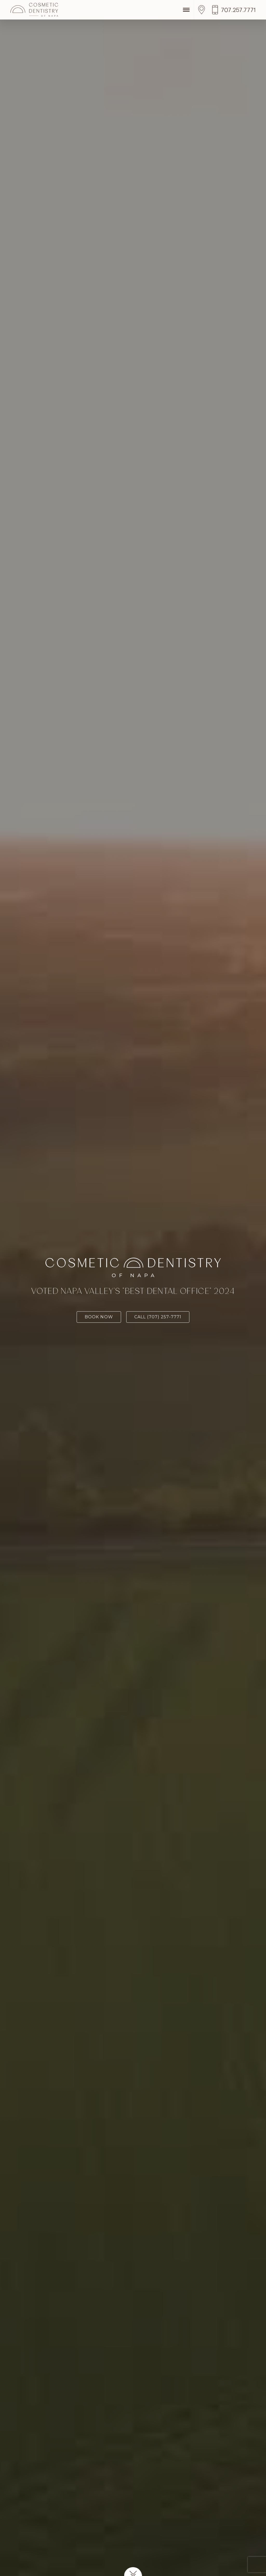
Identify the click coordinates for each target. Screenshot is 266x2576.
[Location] (203, 9)
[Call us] (233, 9)
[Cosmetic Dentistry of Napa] (34, 10)
